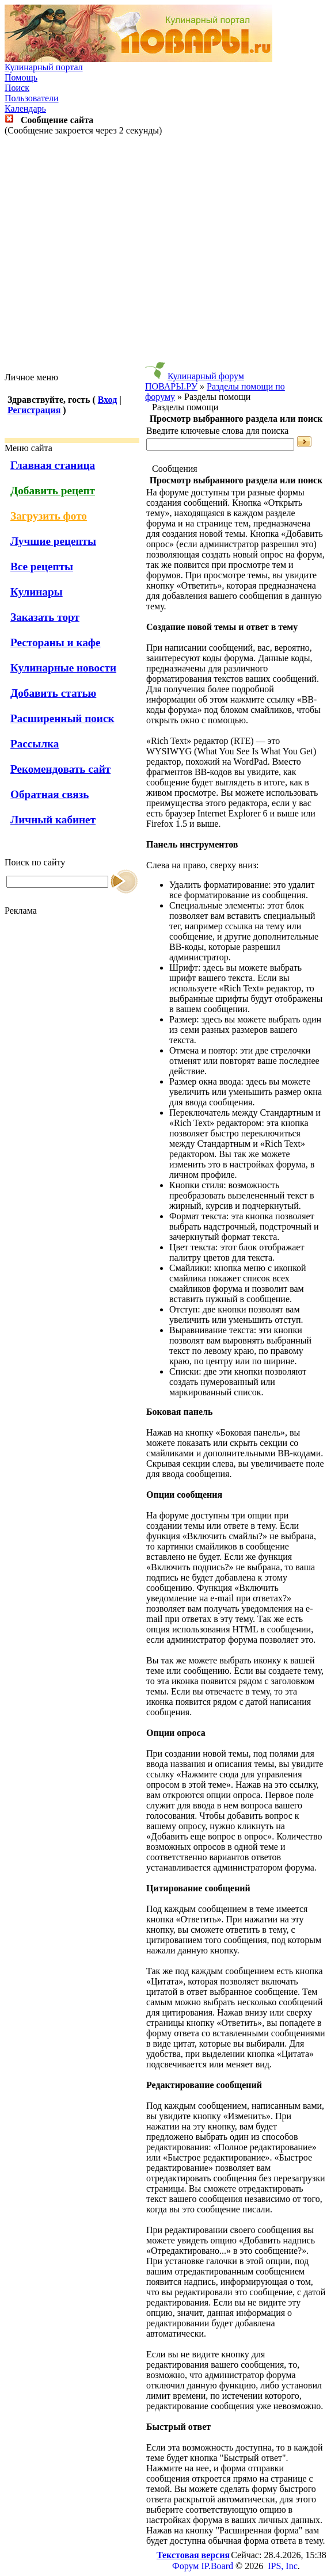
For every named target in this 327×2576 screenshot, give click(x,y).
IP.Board (217, 2566)
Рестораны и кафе (55, 642)
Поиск (17, 88)
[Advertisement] (161, 254)
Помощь (21, 77)
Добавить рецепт (52, 490)
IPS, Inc (283, 2566)
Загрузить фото (48, 516)
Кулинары (36, 592)
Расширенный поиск (62, 718)
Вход (107, 399)
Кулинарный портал (44, 67)
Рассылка (34, 744)
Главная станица (52, 465)
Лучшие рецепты (53, 541)
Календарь (25, 108)
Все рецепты (41, 566)
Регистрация (33, 410)
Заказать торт (44, 617)
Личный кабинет (53, 820)
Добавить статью (53, 693)
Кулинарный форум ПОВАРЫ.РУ (194, 381)
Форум (185, 2566)
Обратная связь (49, 794)
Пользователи (32, 98)
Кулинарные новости (63, 668)
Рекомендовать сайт (60, 769)
